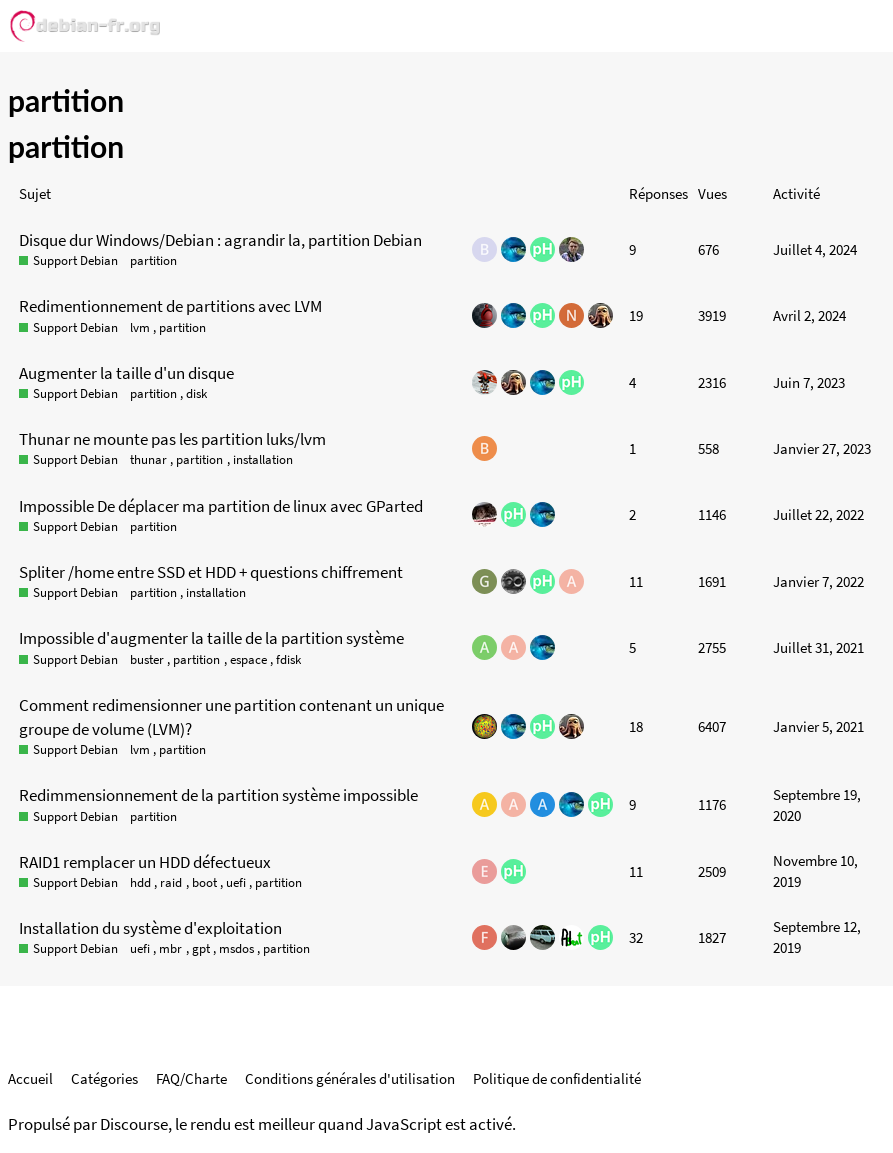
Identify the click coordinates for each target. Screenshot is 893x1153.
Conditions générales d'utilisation (350, 1078)
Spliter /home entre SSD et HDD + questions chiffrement (211, 572)
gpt (201, 948)
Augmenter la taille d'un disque (126, 373)
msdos (236, 948)
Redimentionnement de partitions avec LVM (170, 306)
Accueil (30, 1078)
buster (147, 659)
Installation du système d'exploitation (150, 928)
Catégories (104, 1078)
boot (204, 882)
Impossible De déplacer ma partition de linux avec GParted (221, 506)
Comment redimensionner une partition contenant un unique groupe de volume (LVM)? (231, 717)
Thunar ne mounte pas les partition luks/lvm (172, 439)
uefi (236, 882)
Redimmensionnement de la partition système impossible (218, 795)
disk (196, 393)
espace (248, 659)
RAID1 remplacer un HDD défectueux (145, 862)
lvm (140, 327)
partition (153, 260)
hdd (140, 882)
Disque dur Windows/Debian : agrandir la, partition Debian (220, 240)
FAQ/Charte (191, 1078)
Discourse (134, 1124)
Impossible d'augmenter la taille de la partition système (211, 638)
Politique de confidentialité (557, 1078)
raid (171, 882)
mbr (170, 948)
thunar (148, 459)
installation (263, 459)
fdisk (288, 659)
